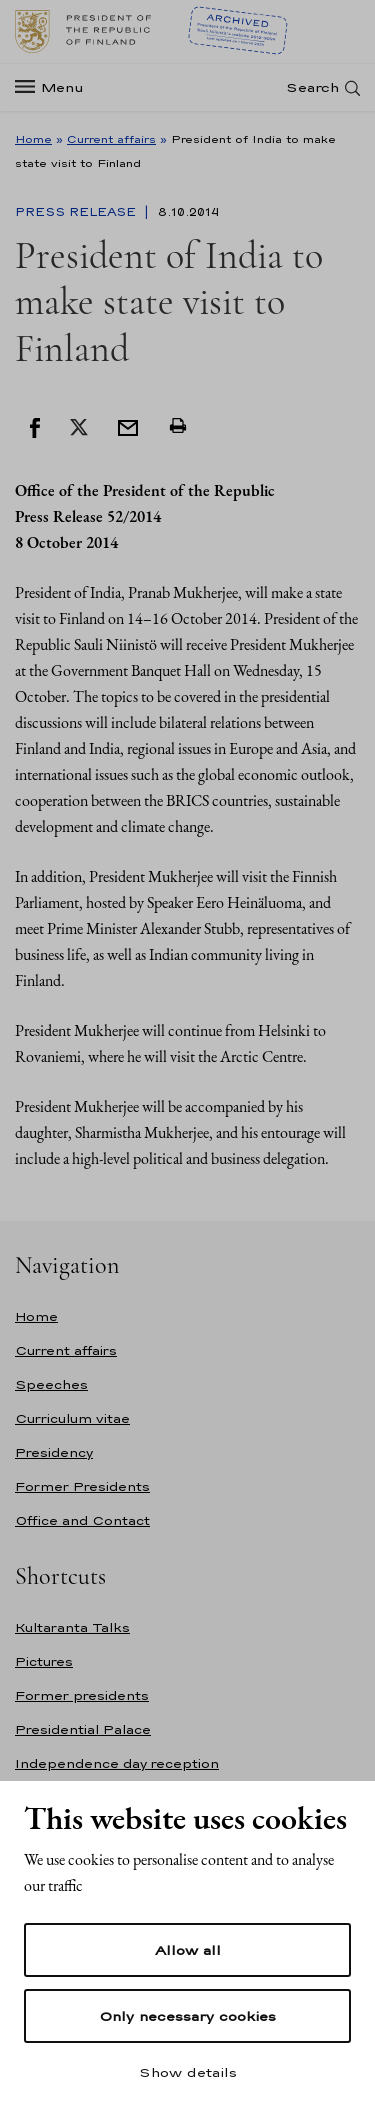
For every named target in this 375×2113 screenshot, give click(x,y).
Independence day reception (117, 1763)
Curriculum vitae (72, 1418)
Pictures (44, 1661)
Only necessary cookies (187, 2016)
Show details (188, 2072)
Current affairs (111, 139)
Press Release (77, 212)
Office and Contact (82, 1520)
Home (33, 139)
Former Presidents (82, 1486)
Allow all (188, 1950)
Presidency (54, 1452)
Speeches (51, 1384)
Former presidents (82, 1695)
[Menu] (55, 87)
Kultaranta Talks (72, 1627)
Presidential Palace (83, 1729)
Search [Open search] (312, 87)
